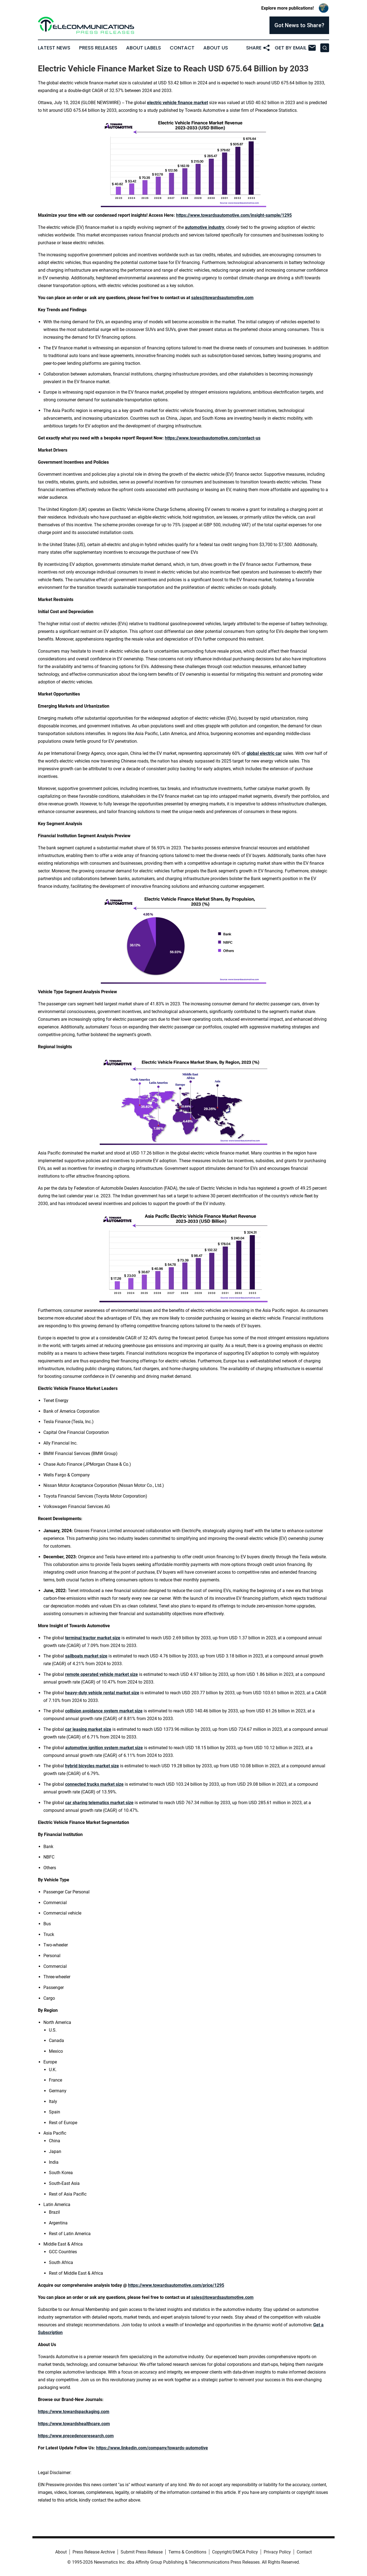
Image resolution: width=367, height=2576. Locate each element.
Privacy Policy (277, 2552)
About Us (215, 48)
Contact (182, 48)
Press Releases (98, 48)
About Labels (143, 48)
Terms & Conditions (187, 2552)
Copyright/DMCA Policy (235, 2552)
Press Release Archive (94, 2552)
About (61, 2552)
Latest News (54, 48)
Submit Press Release (142, 2552)
